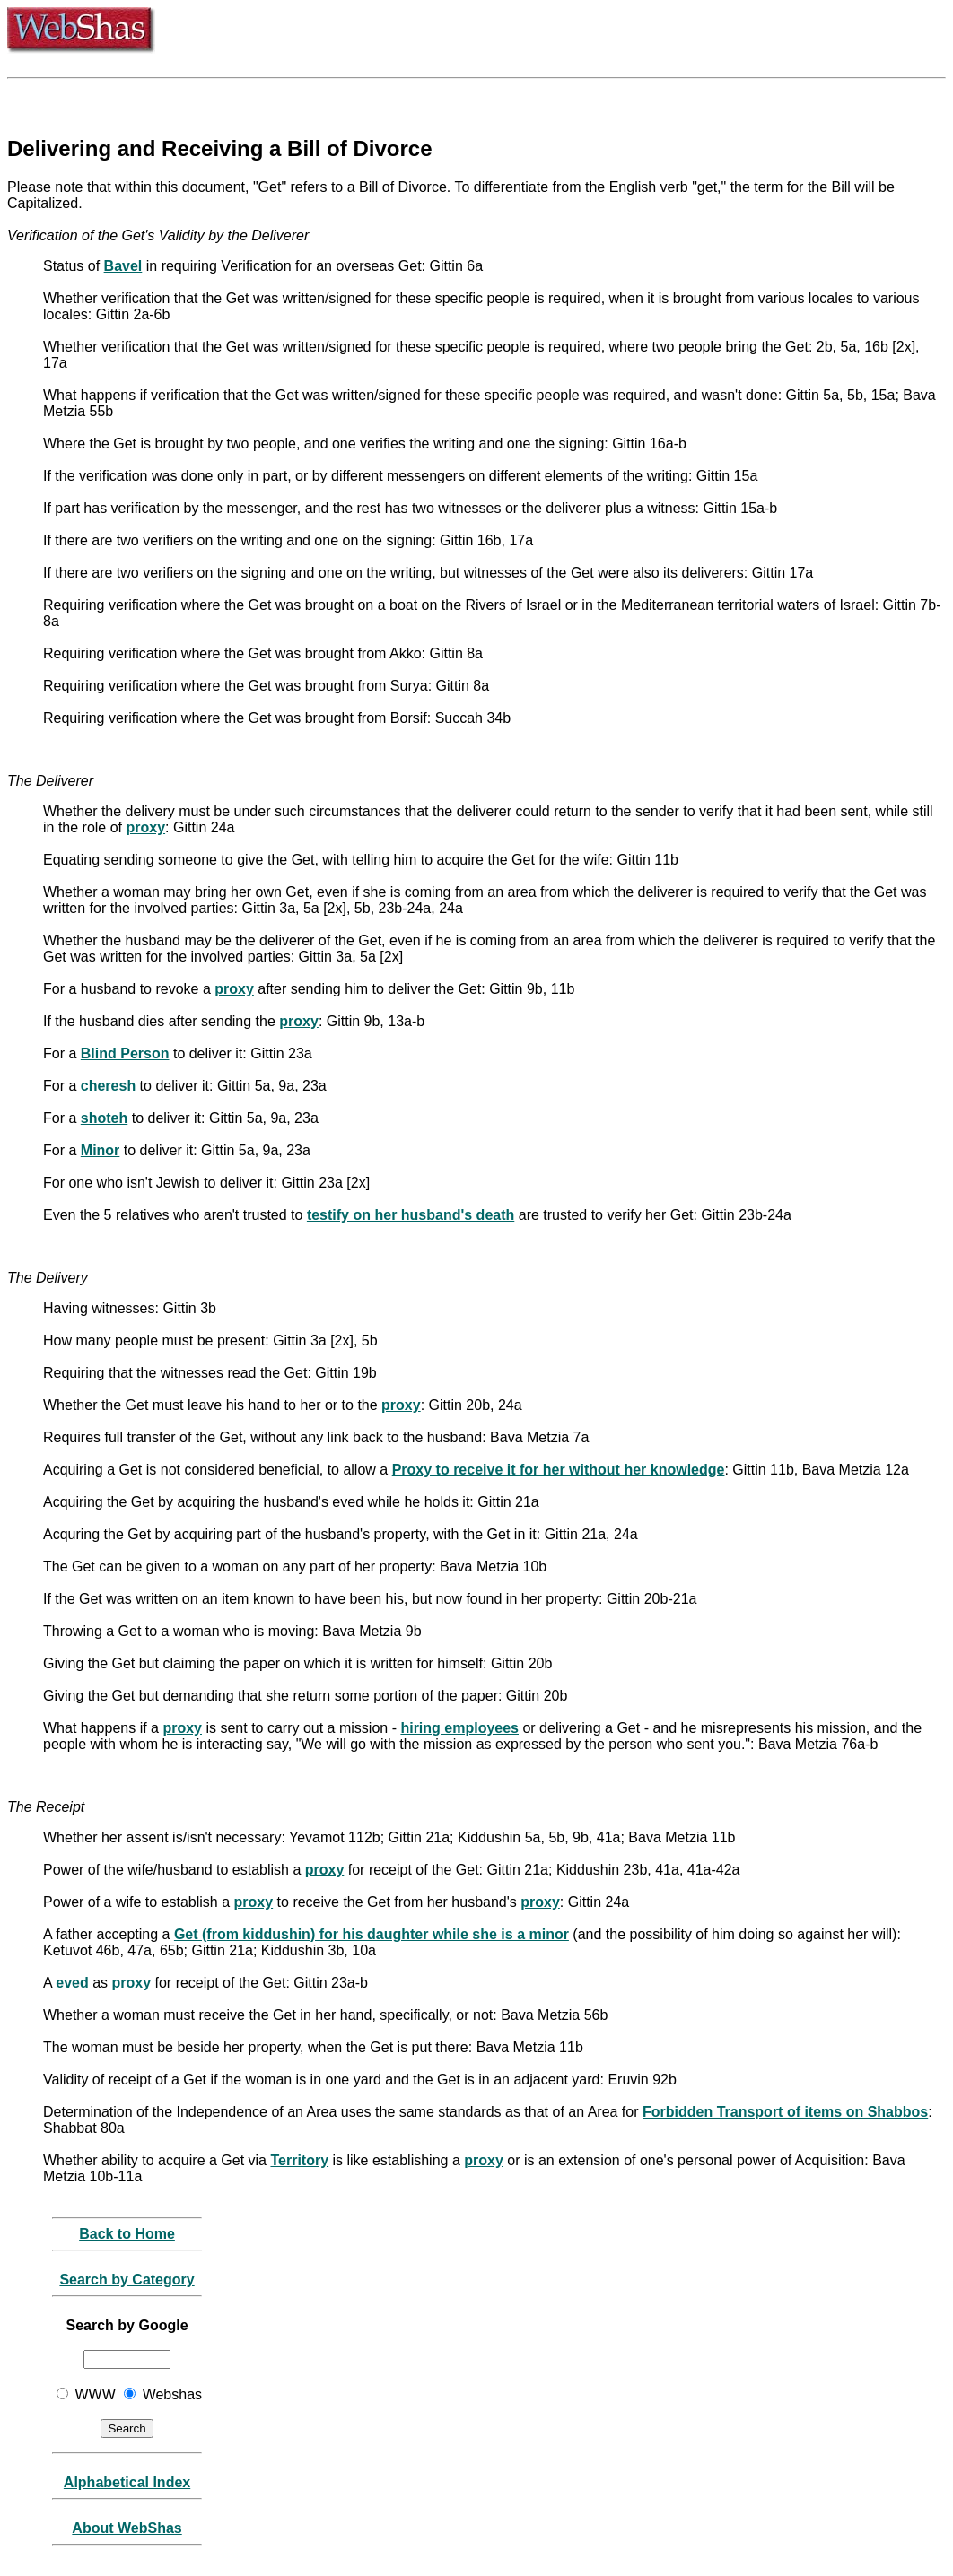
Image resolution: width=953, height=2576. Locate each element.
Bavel (123, 266)
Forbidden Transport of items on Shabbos (785, 2111)
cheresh (108, 1085)
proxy (146, 827)
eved (72, 1982)
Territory (299, 2160)
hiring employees (459, 1728)
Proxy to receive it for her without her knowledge (558, 1469)
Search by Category (126, 2279)
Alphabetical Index (127, 2482)
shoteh (104, 1118)
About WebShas (126, 2528)
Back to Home (127, 2233)
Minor (100, 1150)
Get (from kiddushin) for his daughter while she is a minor (371, 1934)
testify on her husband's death (410, 1215)
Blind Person (125, 1053)
